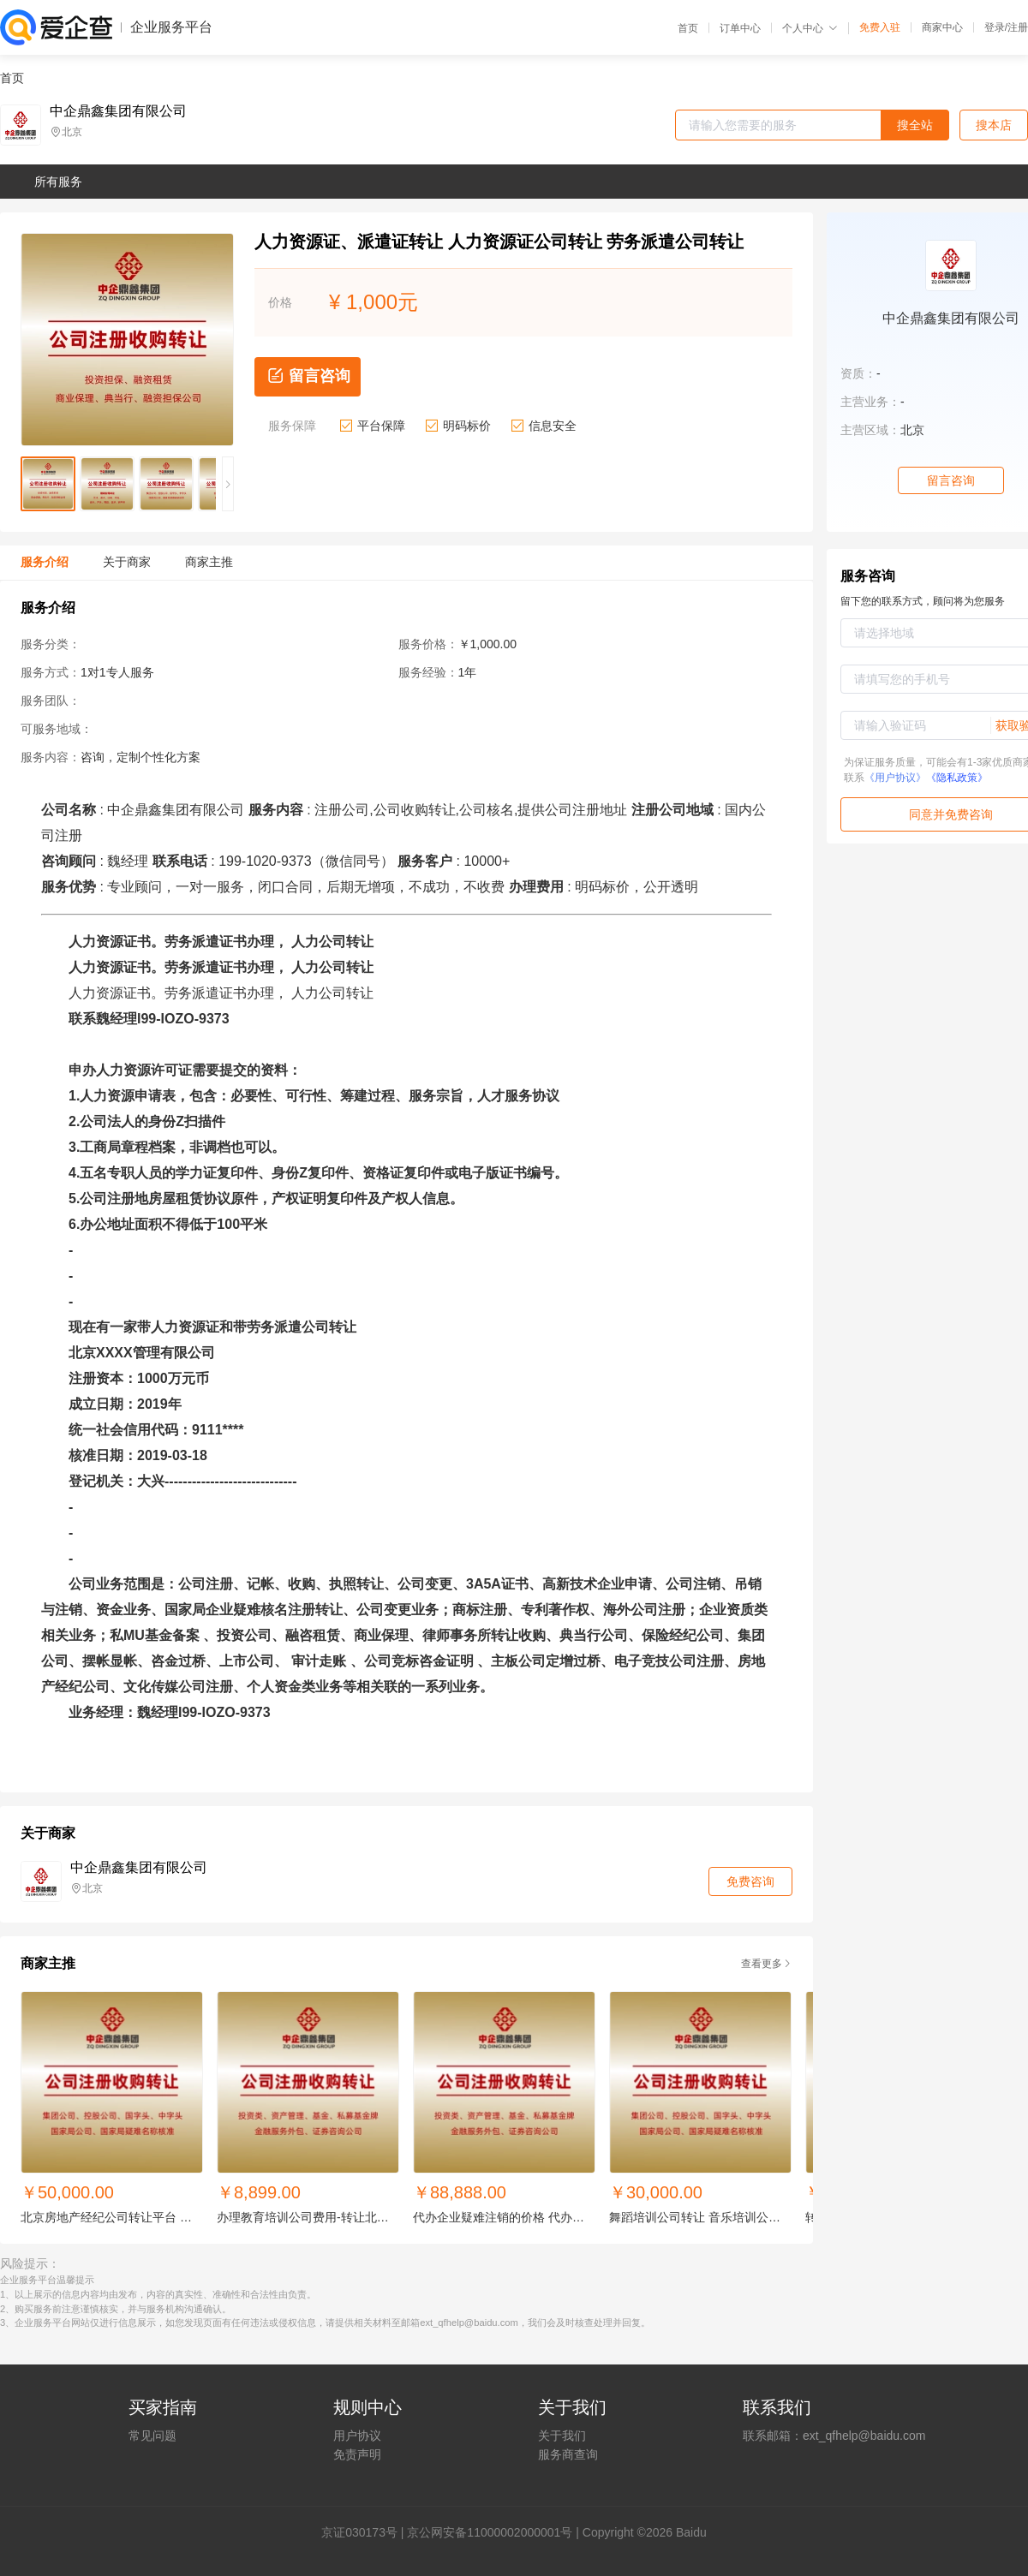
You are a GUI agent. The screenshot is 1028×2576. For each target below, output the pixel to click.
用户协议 (357, 2435)
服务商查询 (568, 2454)
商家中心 (942, 27)
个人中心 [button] (810, 28)
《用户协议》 (895, 778)
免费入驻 (879, 27)
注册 (1017, 27)
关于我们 (562, 2435)
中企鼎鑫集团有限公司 (118, 111)
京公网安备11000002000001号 (489, 2532)
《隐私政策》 (957, 778)
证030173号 (365, 2532)
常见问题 (152, 2435)
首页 (688, 28)
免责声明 (357, 2454)
